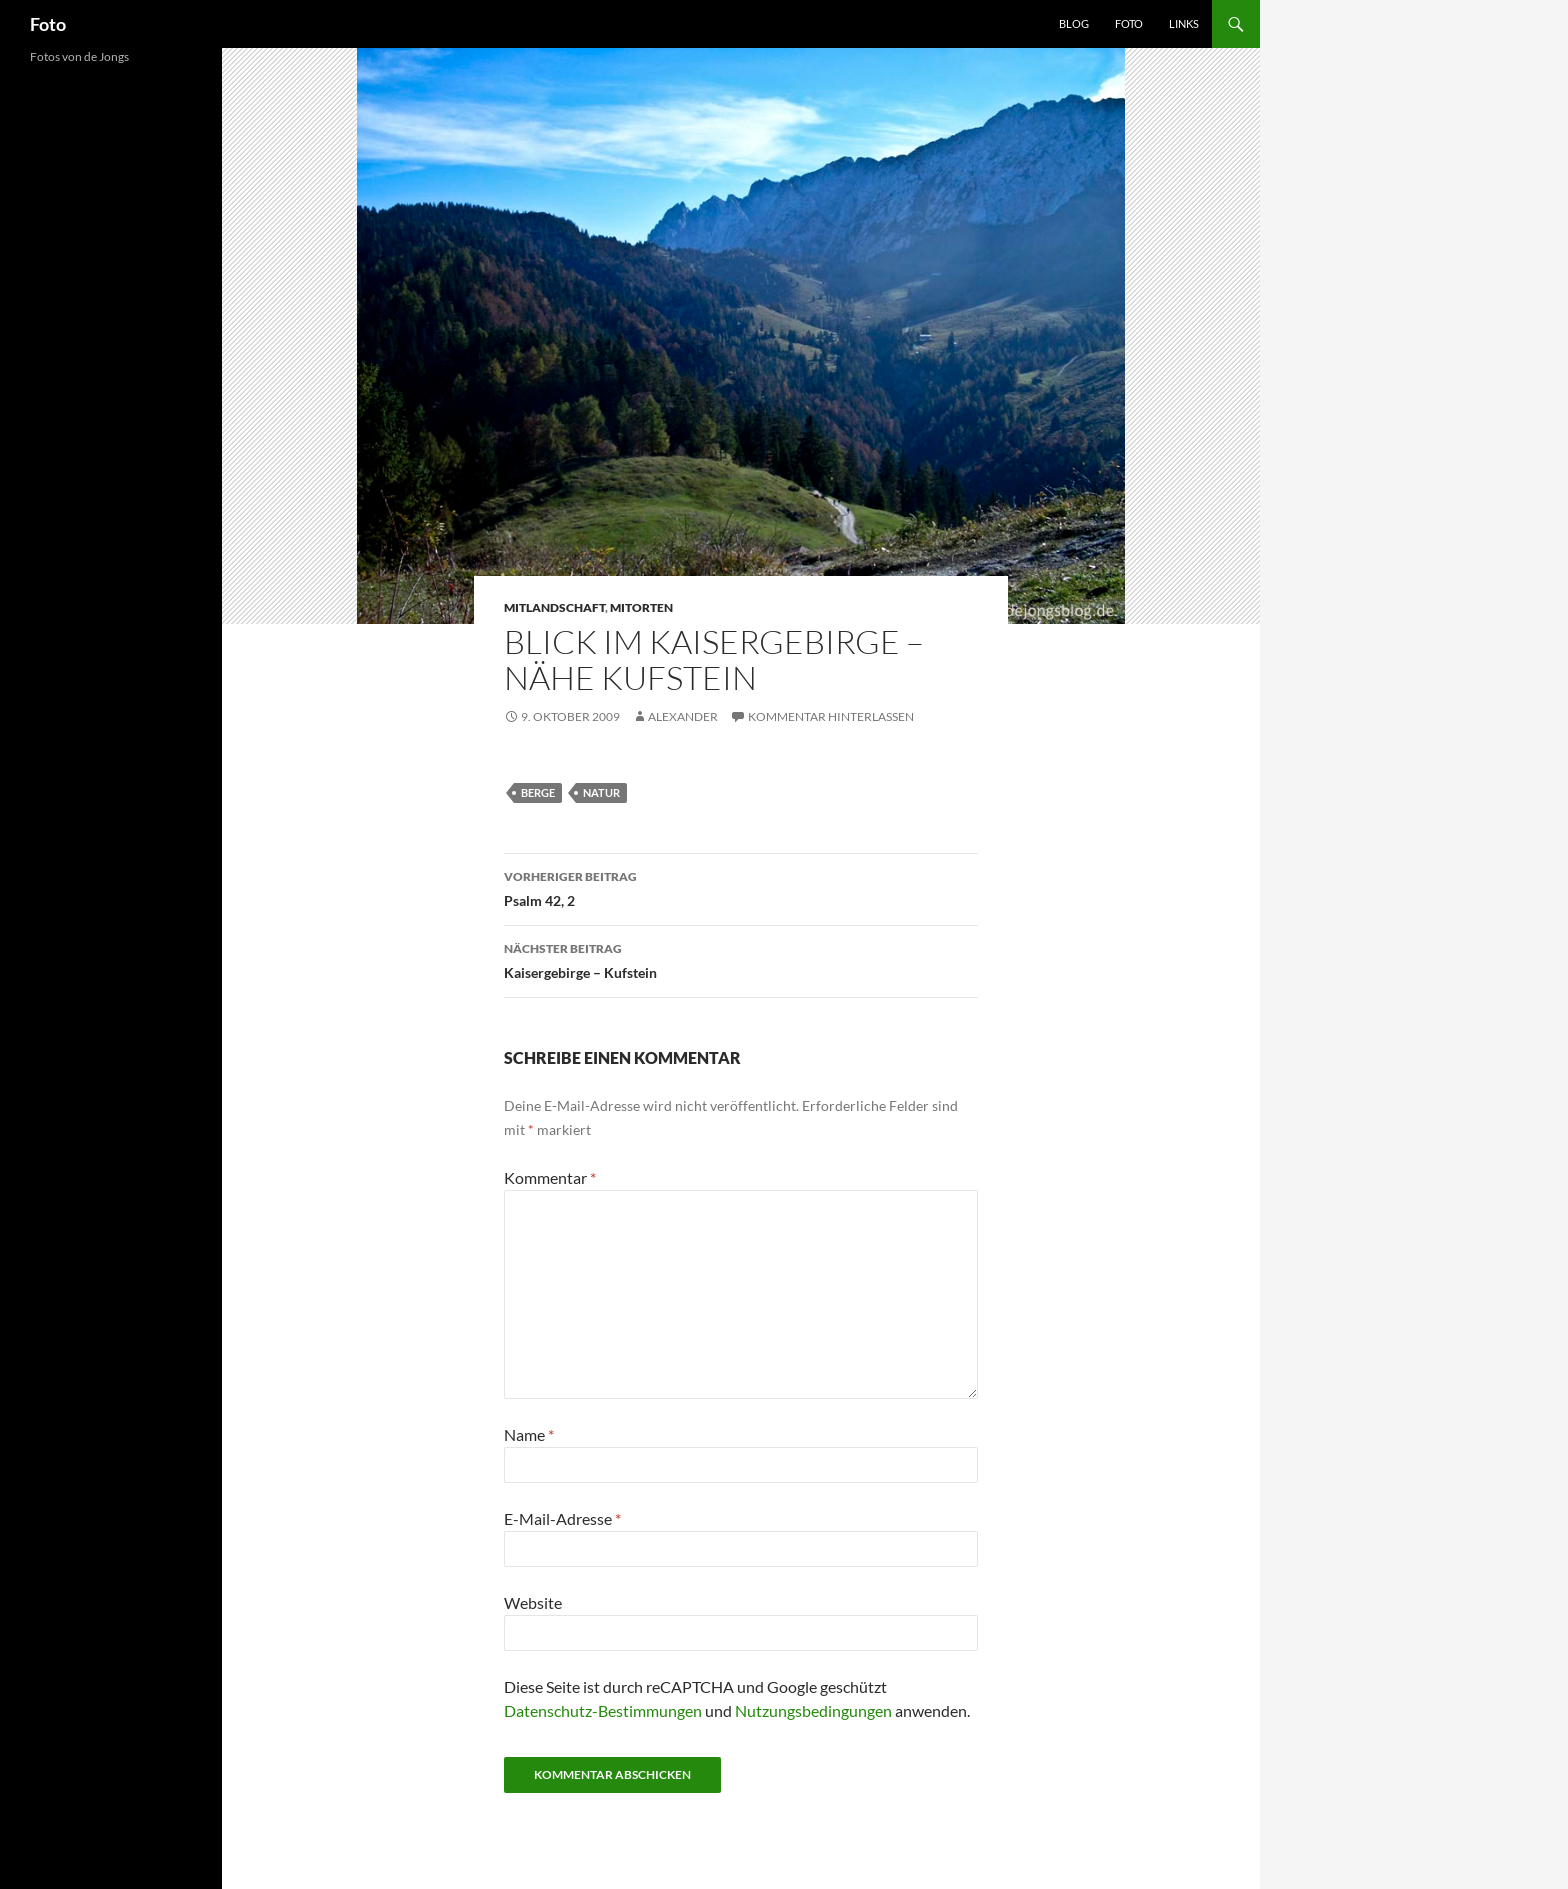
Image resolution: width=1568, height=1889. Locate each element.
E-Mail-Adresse (562, 1518)
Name (529, 1434)
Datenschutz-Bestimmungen (603, 1710)
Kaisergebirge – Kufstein (741, 959)
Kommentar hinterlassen (831, 716)
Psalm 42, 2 (741, 887)
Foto (48, 24)
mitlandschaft (554, 607)
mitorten (641, 607)
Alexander (683, 716)
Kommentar (550, 1177)
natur (601, 792)
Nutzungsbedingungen (813, 1710)
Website (533, 1602)
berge (538, 792)
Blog (1074, 23)
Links (1184, 23)
